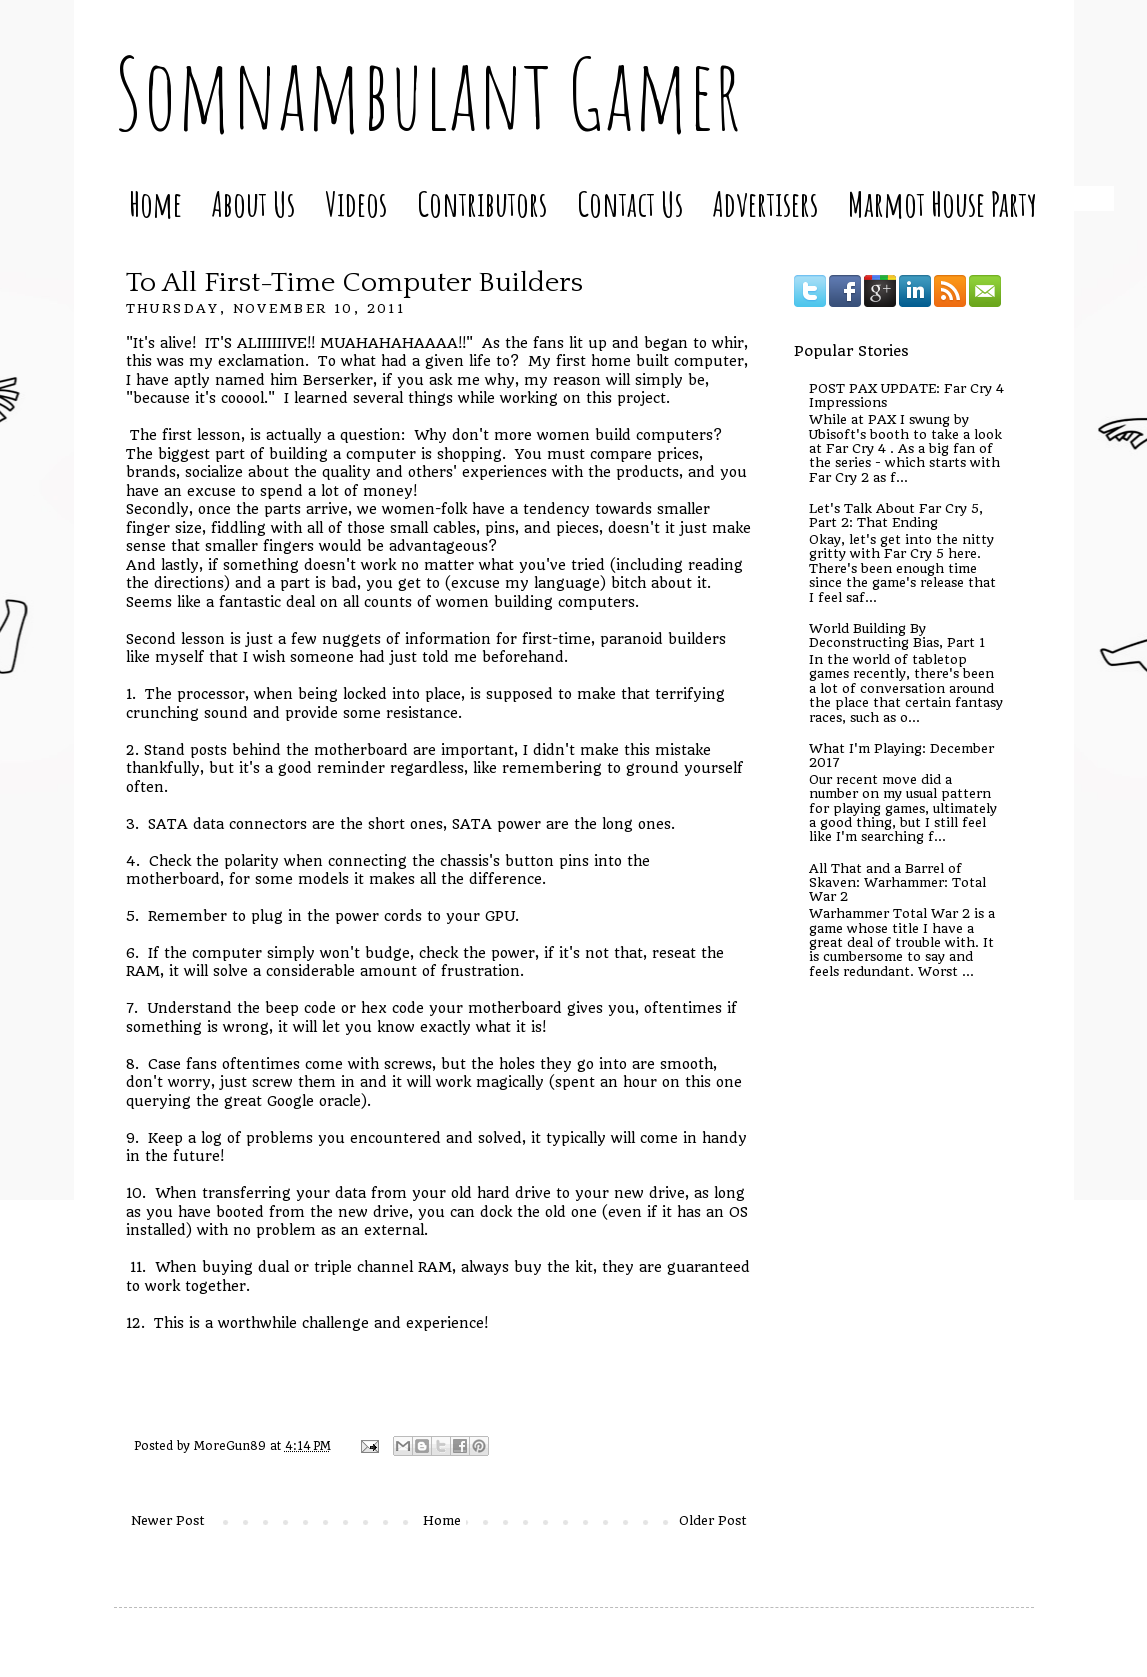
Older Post (713, 1520)
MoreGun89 (232, 1446)
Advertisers (765, 203)
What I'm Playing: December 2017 (901, 755)
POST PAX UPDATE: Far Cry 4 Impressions (906, 395)
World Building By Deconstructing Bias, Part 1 (897, 635)
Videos (356, 203)
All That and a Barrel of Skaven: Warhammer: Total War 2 (897, 883)
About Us (253, 203)
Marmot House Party (942, 203)
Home (155, 203)
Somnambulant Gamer (427, 93)
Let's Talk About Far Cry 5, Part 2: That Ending (896, 515)
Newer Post (168, 1520)
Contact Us (630, 203)
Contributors (482, 203)
